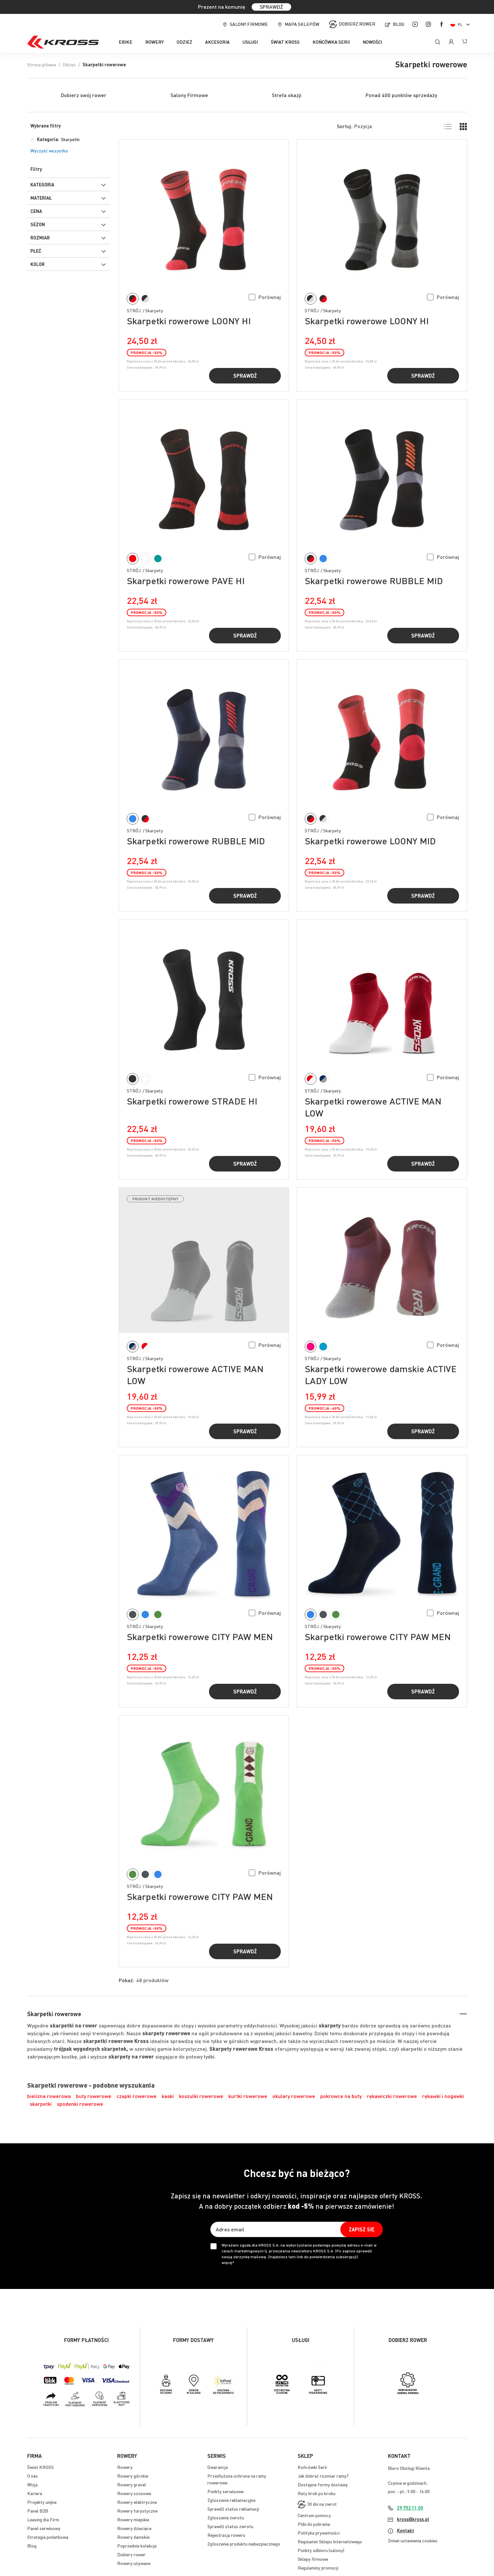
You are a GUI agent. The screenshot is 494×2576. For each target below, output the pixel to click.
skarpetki (41, 2103)
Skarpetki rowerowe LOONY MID (370, 841)
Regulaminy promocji (318, 2567)
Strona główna (41, 64)
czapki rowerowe (136, 2096)
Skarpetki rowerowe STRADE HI (192, 1101)
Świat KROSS (40, 2467)
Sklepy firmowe (313, 2559)
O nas (32, 2476)
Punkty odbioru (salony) (321, 2550)
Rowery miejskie (133, 2519)
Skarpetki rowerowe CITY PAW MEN (200, 1636)
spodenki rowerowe (80, 2103)
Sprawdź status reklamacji (233, 2509)
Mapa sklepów (302, 24)
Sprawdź (245, 375)
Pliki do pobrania (314, 2524)
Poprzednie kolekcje (137, 2545)
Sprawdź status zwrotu (230, 2526)
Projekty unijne (42, 2502)
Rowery (125, 2467)
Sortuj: (345, 126)
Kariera (34, 2493)
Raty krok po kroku (316, 2493)
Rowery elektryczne (137, 2502)
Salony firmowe (249, 24)
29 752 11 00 (410, 2508)
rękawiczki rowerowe (392, 2096)
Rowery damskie (133, 2537)
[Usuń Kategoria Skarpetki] (32, 139)
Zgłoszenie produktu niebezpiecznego (243, 2544)
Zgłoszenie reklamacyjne (231, 2500)
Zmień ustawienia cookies (412, 2540)
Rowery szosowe (134, 2493)
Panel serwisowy (43, 2528)
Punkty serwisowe (225, 2491)
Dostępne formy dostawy (323, 2484)
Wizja (32, 2484)
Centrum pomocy (314, 2515)
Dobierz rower (357, 24)
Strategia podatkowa (47, 2537)
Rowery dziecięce (134, 2528)
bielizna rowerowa (49, 2096)
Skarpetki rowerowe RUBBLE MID (374, 580)
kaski (168, 2096)
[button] (265, 297)
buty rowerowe (93, 2096)
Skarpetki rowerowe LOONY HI (189, 321)
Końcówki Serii (312, 2467)
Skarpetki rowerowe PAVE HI (186, 580)
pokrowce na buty (341, 2096)
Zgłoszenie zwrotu (225, 2517)
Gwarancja (217, 2467)
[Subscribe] (361, 2229)
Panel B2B (37, 2511)
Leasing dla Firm (43, 2519)
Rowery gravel (131, 2484)
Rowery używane (133, 2563)
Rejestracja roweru (226, 2535)
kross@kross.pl (413, 2519)
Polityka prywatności (319, 2533)
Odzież (69, 64)
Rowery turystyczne (137, 2511)
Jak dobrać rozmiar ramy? (323, 2476)
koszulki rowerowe (201, 2096)
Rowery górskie (132, 2476)
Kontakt (405, 2530)
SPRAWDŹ (271, 6)
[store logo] (63, 42)
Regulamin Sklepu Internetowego (330, 2541)
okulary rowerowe (293, 2096)
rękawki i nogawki (443, 2096)
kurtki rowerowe (247, 2096)
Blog (398, 24)
